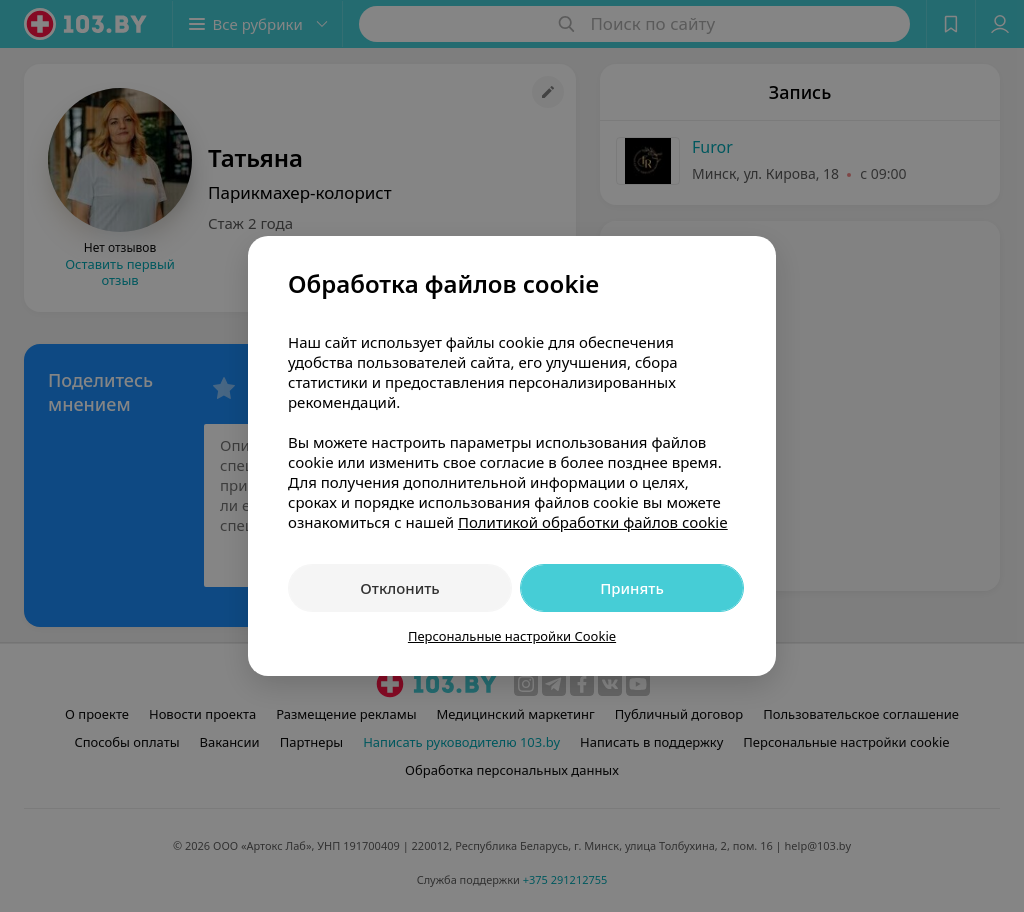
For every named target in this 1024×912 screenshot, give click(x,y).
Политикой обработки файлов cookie (593, 522)
